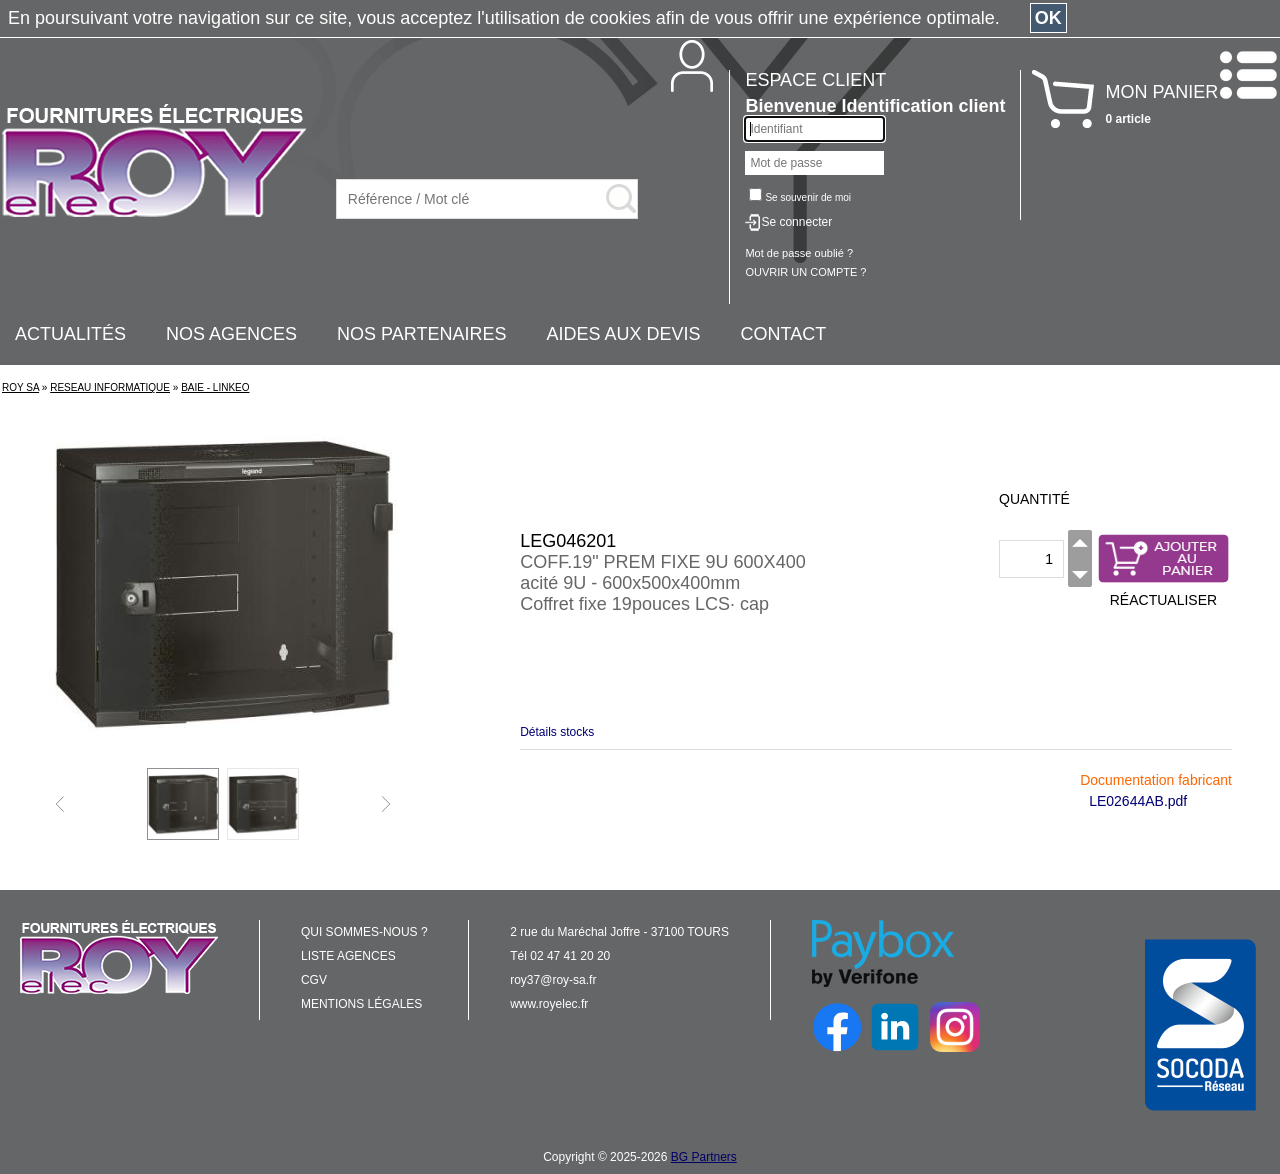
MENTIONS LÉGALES (361, 1004)
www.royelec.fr (549, 1004)
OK (1048, 18)
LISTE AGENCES (348, 956)
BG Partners (704, 1157)
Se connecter (796, 222)
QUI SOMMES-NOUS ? (364, 932)
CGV (314, 980)
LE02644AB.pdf (1138, 801)
